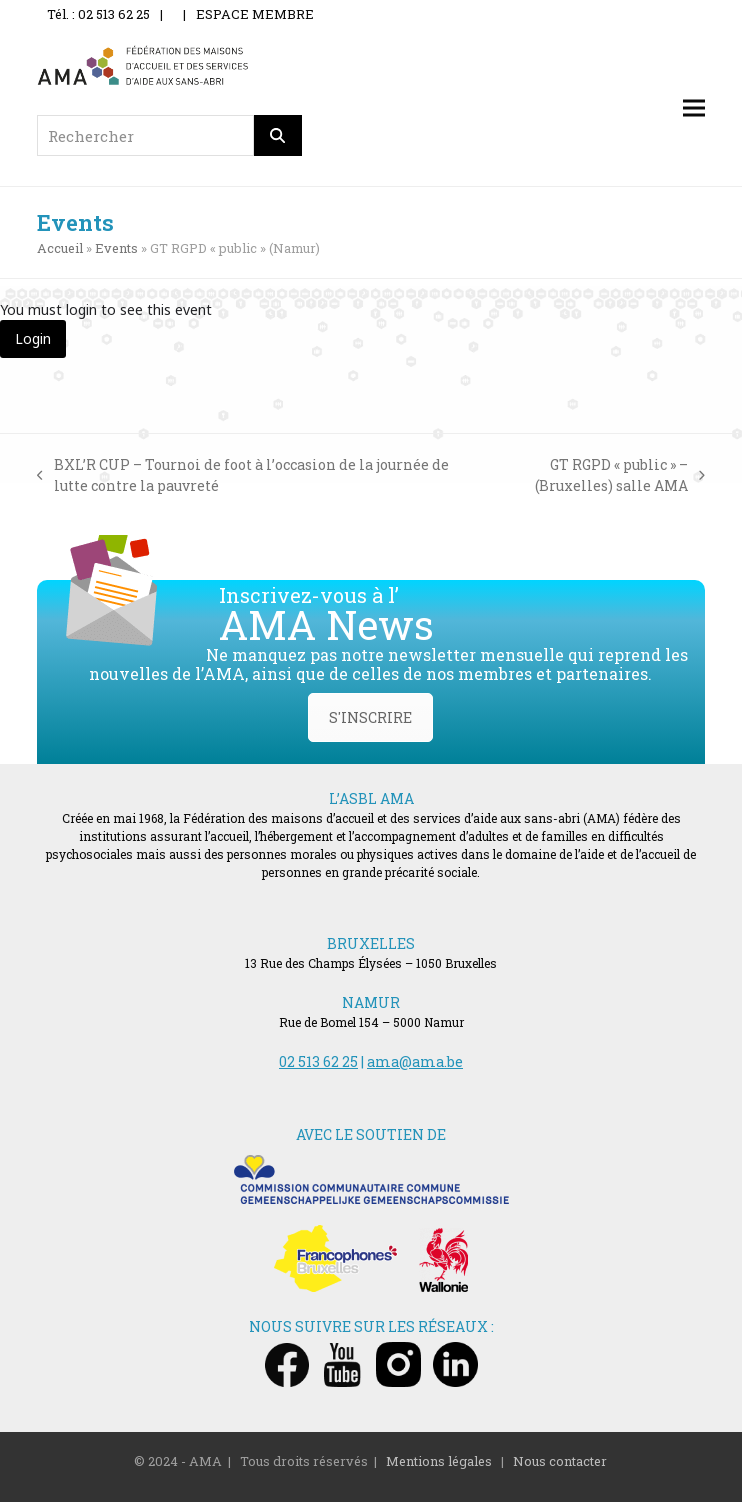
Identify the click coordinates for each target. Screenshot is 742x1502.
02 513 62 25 (318, 1061)
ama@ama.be (415, 1061)
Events (116, 248)
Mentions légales (439, 1461)
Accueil (60, 248)
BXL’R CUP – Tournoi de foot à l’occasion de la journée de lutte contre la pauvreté (243, 475)
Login (33, 338)
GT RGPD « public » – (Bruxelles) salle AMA (592, 475)
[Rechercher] (278, 135)
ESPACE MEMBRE (255, 14)
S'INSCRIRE (370, 717)
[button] (694, 108)
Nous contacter (560, 1461)
